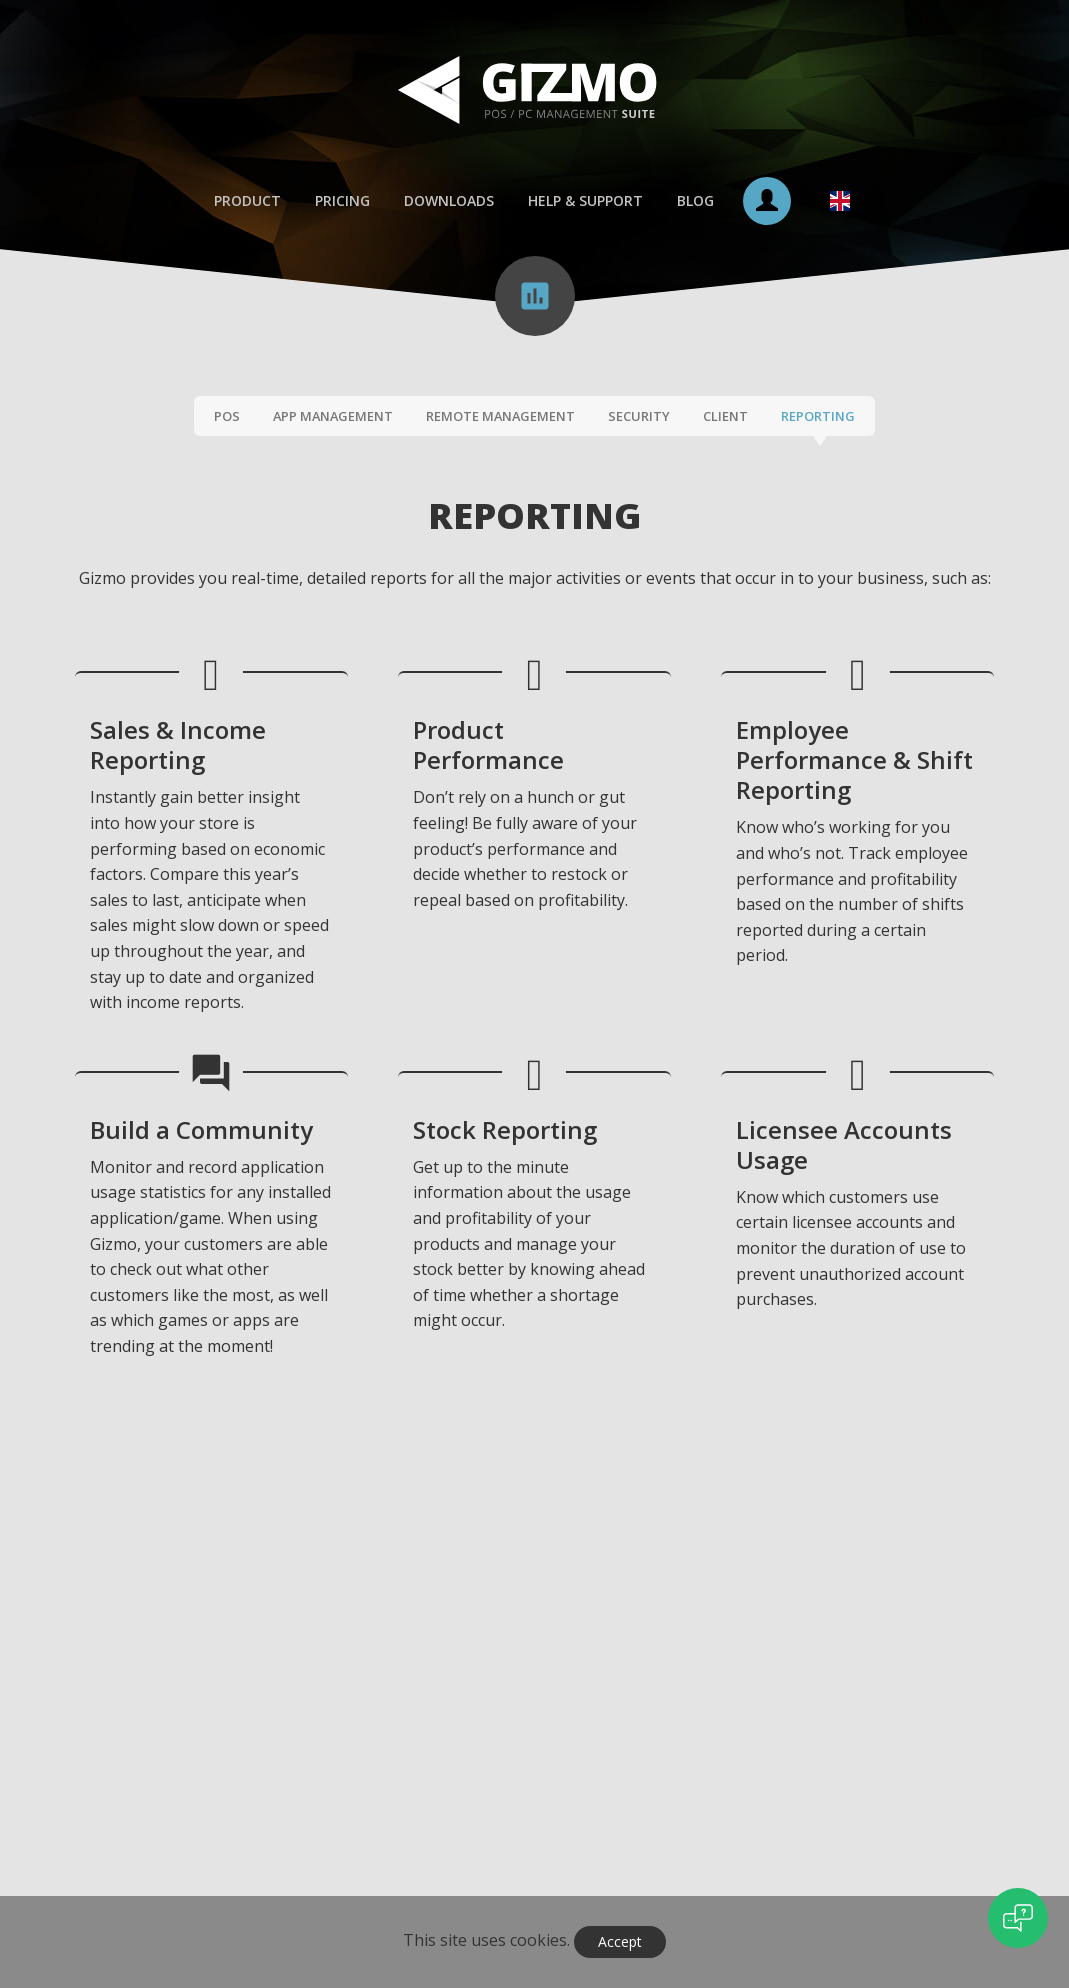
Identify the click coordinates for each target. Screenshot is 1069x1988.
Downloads (449, 201)
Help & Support (585, 201)
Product (247, 201)
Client (725, 417)
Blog (695, 201)
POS (227, 417)
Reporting (818, 417)
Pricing (342, 201)
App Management (333, 417)
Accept (620, 1941)
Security (639, 417)
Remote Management (500, 417)
